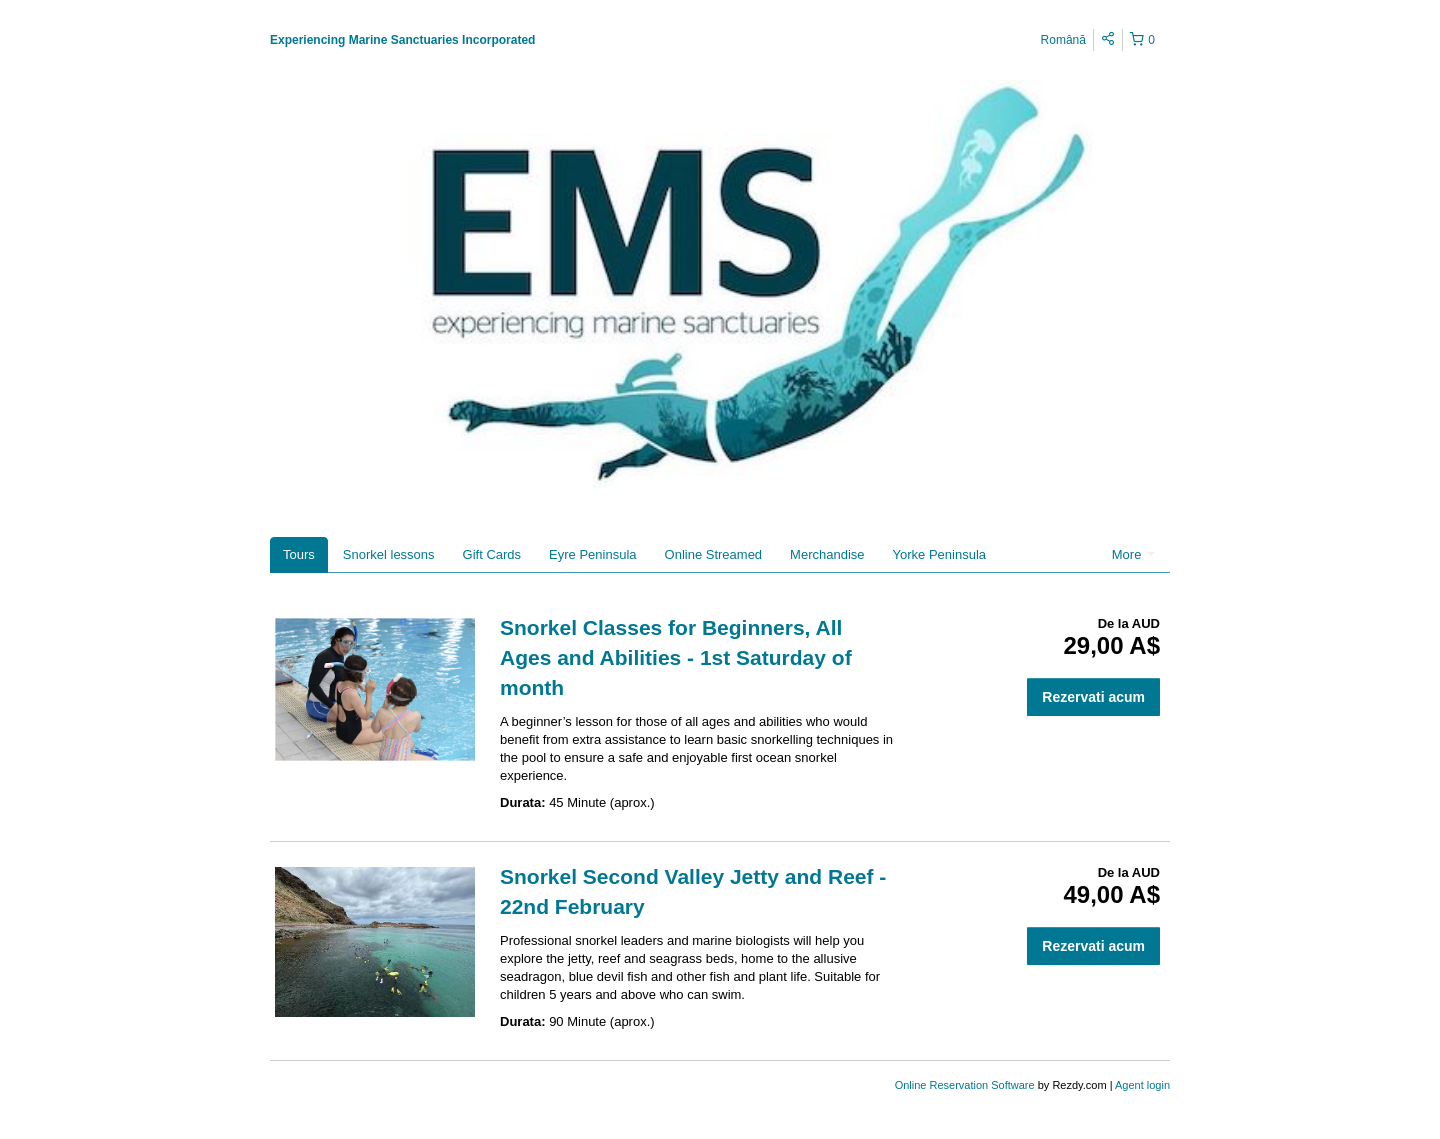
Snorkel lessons (389, 554)
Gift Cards (492, 554)
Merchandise (827, 554)
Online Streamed (714, 554)
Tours (299, 554)
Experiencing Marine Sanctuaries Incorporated (402, 40)
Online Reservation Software (965, 1085)
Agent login (1142, 1085)
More (1133, 554)
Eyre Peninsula (592, 554)
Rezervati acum (1093, 697)
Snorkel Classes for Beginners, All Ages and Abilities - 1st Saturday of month (676, 657)
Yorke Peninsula (939, 554)
